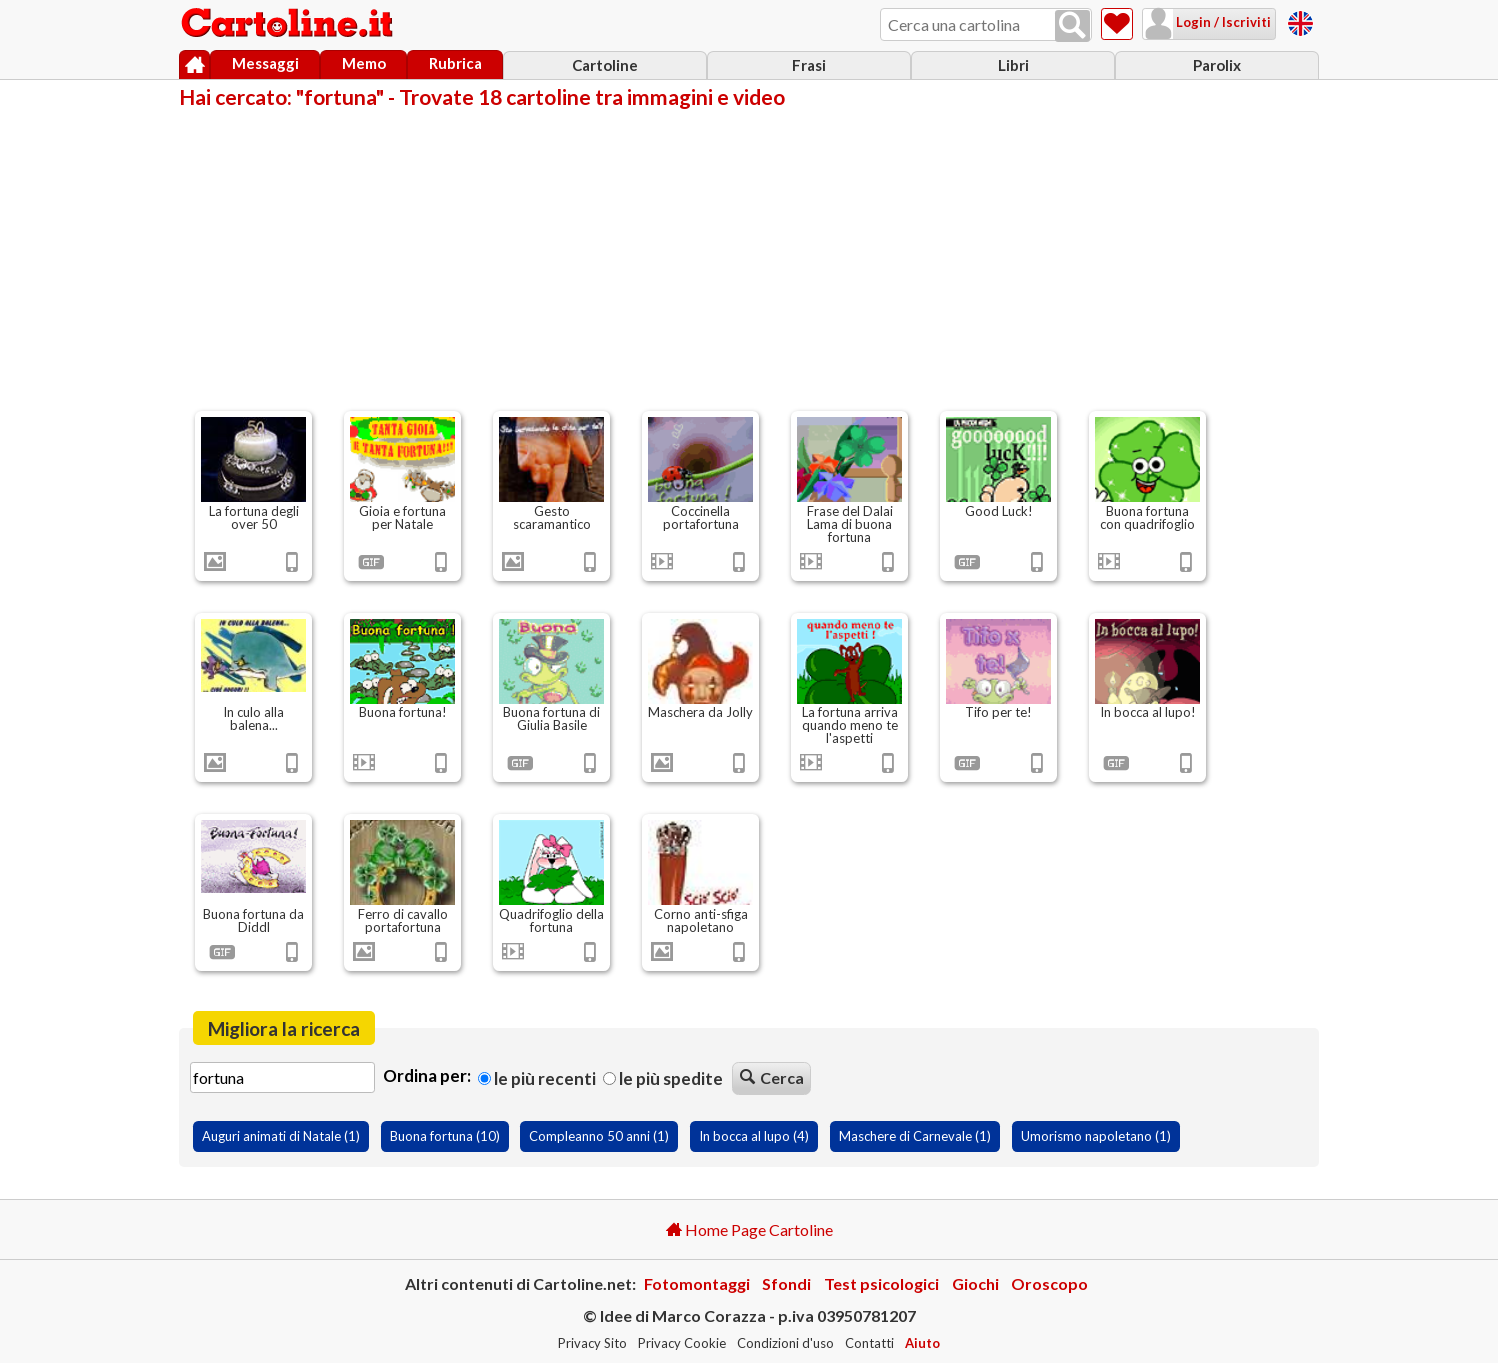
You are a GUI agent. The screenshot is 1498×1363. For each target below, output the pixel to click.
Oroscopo (1049, 1283)
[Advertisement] (749, 258)
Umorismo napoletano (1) (1096, 1136)
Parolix (1217, 65)
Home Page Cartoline (749, 1229)
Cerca (772, 1077)
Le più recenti (537, 1078)
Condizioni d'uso (785, 1343)
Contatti (869, 1343)
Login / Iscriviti (1222, 22)
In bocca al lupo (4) (754, 1136)
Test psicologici (881, 1283)
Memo (364, 63)
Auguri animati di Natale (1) (281, 1136)
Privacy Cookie (682, 1343)
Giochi (975, 1283)
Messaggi (265, 63)
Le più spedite (663, 1078)
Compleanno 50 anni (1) (599, 1136)
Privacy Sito (592, 1343)
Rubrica (455, 63)
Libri (1013, 65)
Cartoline (605, 65)
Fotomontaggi (697, 1283)
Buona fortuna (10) (445, 1136)
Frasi (809, 65)
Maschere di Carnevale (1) (915, 1136)
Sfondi (786, 1283)
